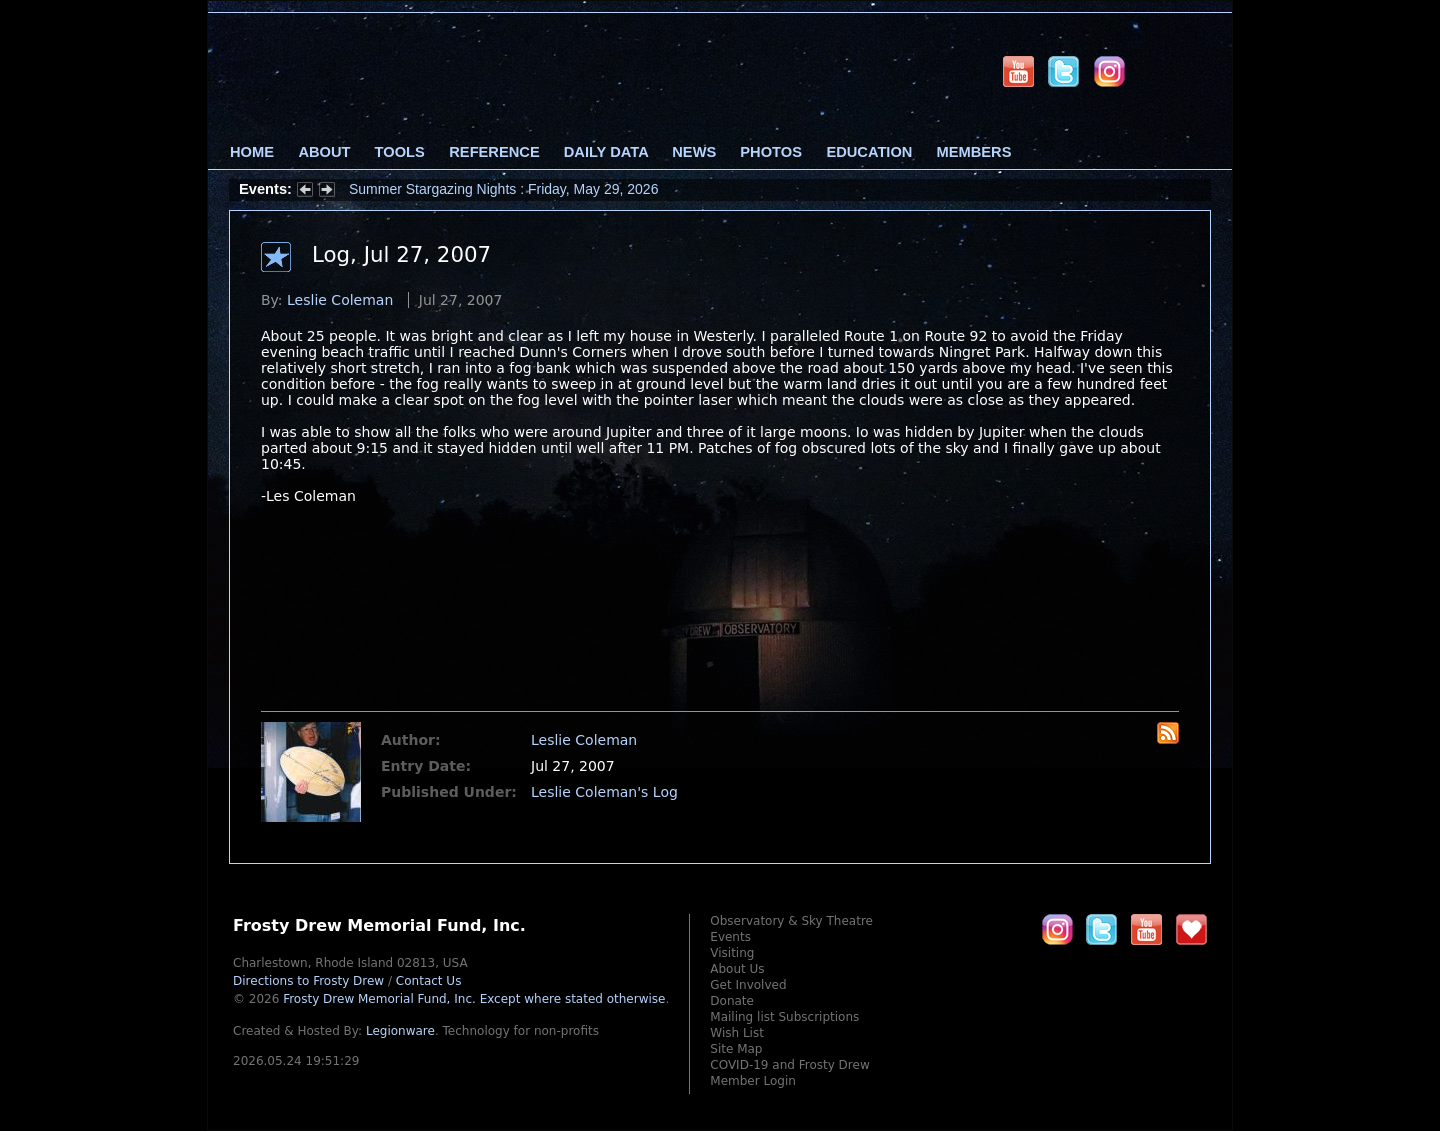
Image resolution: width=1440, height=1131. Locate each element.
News (694, 152)
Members (974, 152)
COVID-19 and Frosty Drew (789, 1065)
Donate (732, 1001)
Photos (771, 152)
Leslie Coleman (340, 300)
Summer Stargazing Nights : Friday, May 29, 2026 (503, 189)
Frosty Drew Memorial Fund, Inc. (474, 999)
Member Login (753, 1081)
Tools (400, 152)
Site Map (736, 1049)
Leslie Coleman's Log (604, 792)
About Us (737, 969)
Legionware (400, 1031)
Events (730, 937)
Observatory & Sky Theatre (791, 921)
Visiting (732, 953)
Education (869, 152)
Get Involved (748, 985)
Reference (494, 152)
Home (252, 152)
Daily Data (606, 152)
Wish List (737, 1033)
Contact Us (429, 981)
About (324, 152)
